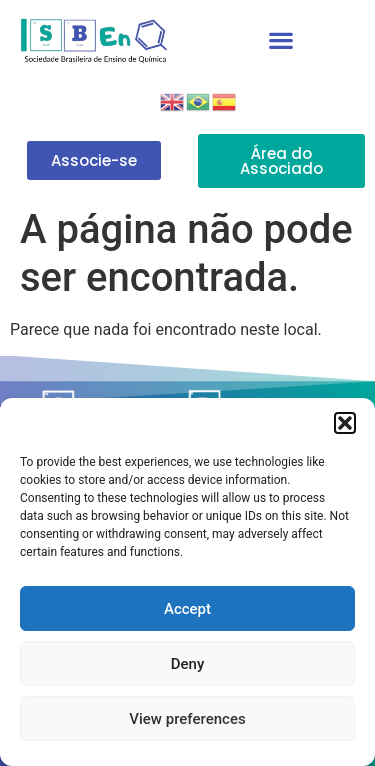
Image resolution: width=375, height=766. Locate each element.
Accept (187, 609)
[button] (345, 423)
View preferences (187, 719)
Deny (188, 664)
